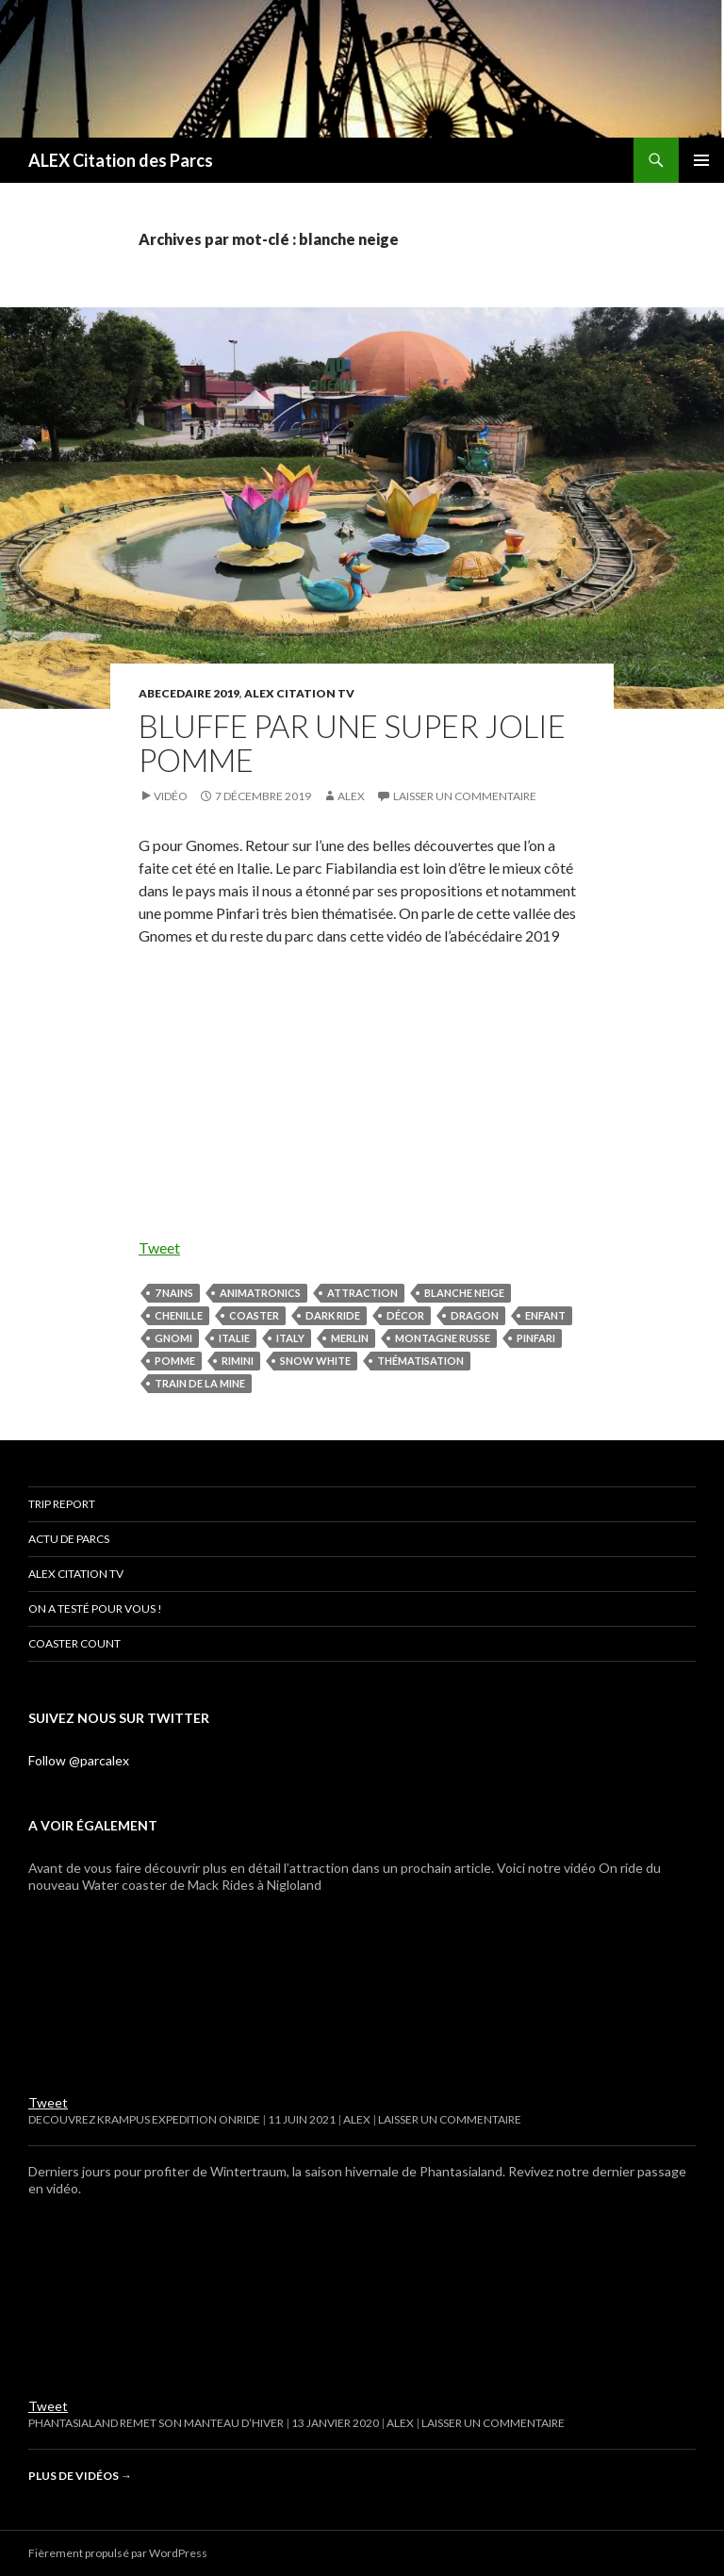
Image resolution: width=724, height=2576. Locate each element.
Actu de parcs (68, 1539)
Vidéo (171, 796)
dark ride (332, 1315)
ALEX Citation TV (299, 693)
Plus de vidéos (80, 2476)
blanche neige (464, 1293)
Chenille (179, 1315)
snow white (315, 1360)
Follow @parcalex (78, 1760)
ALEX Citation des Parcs (120, 160)
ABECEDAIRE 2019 (189, 693)
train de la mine (200, 1383)
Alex (351, 796)
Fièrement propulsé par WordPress (117, 2553)
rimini (238, 1360)
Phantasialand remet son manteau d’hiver (156, 2423)
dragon (475, 1315)
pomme (175, 1360)
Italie (234, 1338)
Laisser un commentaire (464, 796)
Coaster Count (74, 1643)
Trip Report (61, 1504)
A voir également (92, 1825)
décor (405, 1315)
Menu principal (701, 160)
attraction (362, 1293)
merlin (350, 1338)
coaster (254, 1315)
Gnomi (173, 1338)
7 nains (174, 1293)
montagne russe (442, 1338)
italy (290, 1338)
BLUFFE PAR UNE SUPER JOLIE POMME (352, 743)
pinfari (536, 1338)
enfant (545, 1315)
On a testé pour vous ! (95, 1608)
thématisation (420, 1360)
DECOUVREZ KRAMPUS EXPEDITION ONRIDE (144, 2119)
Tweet (159, 1247)
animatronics (260, 1293)
